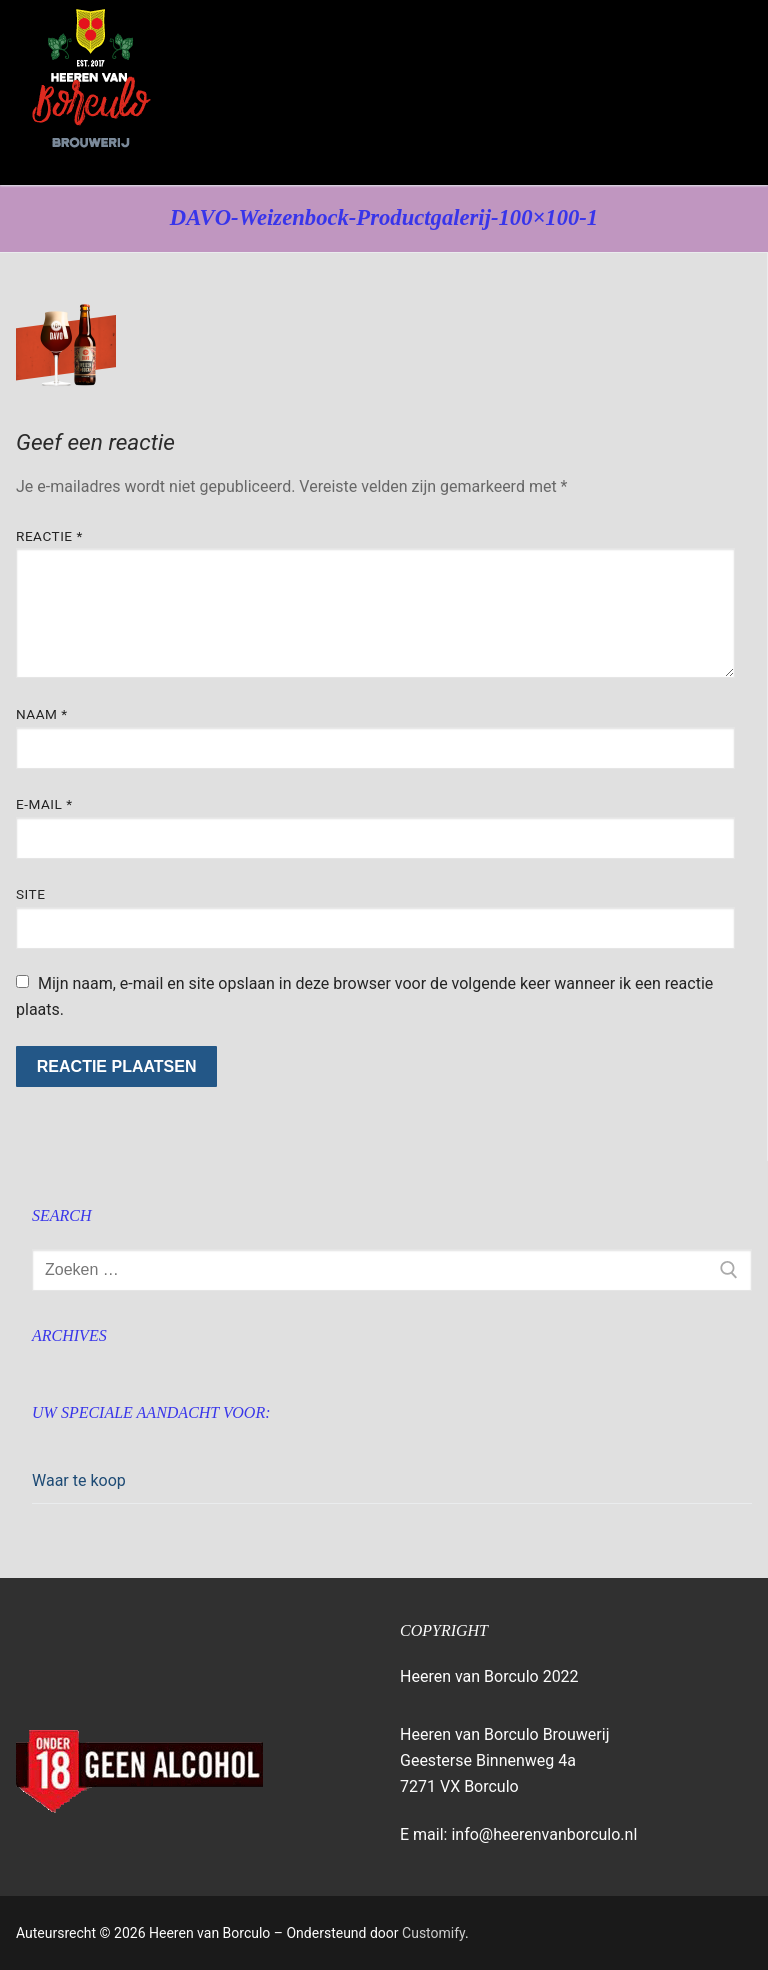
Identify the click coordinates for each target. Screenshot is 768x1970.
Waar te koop (79, 1480)
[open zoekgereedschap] (655, 93)
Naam (42, 714)
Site (30, 894)
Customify (433, 1933)
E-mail (44, 804)
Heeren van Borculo (164, 170)
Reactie (49, 536)
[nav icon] (712, 93)
